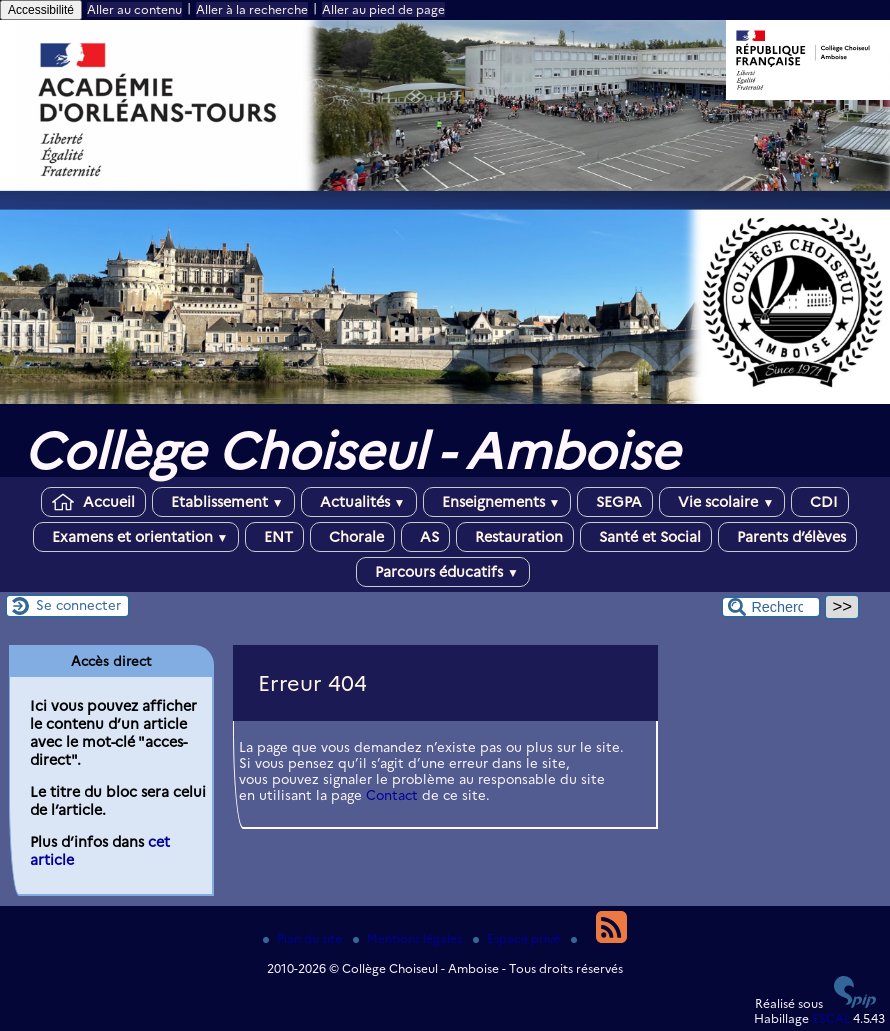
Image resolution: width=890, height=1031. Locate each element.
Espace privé (518, 938)
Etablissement (223, 502)
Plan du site (304, 938)
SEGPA (615, 502)
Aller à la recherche (252, 9)
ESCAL (831, 1018)
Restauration (515, 537)
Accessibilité (41, 10)
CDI (820, 502)
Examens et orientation (136, 537)
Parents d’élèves (787, 537)
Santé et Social (646, 537)
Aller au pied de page (383, 9)
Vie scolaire (722, 502)
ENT (274, 537)
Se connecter (78, 605)
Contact (392, 795)
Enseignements (497, 502)
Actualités (359, 502)
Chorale (352, 537)
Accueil (93, 502)
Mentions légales (409, 938)
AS (425, 537)
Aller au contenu (134, 9)
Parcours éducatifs (443, 572)
